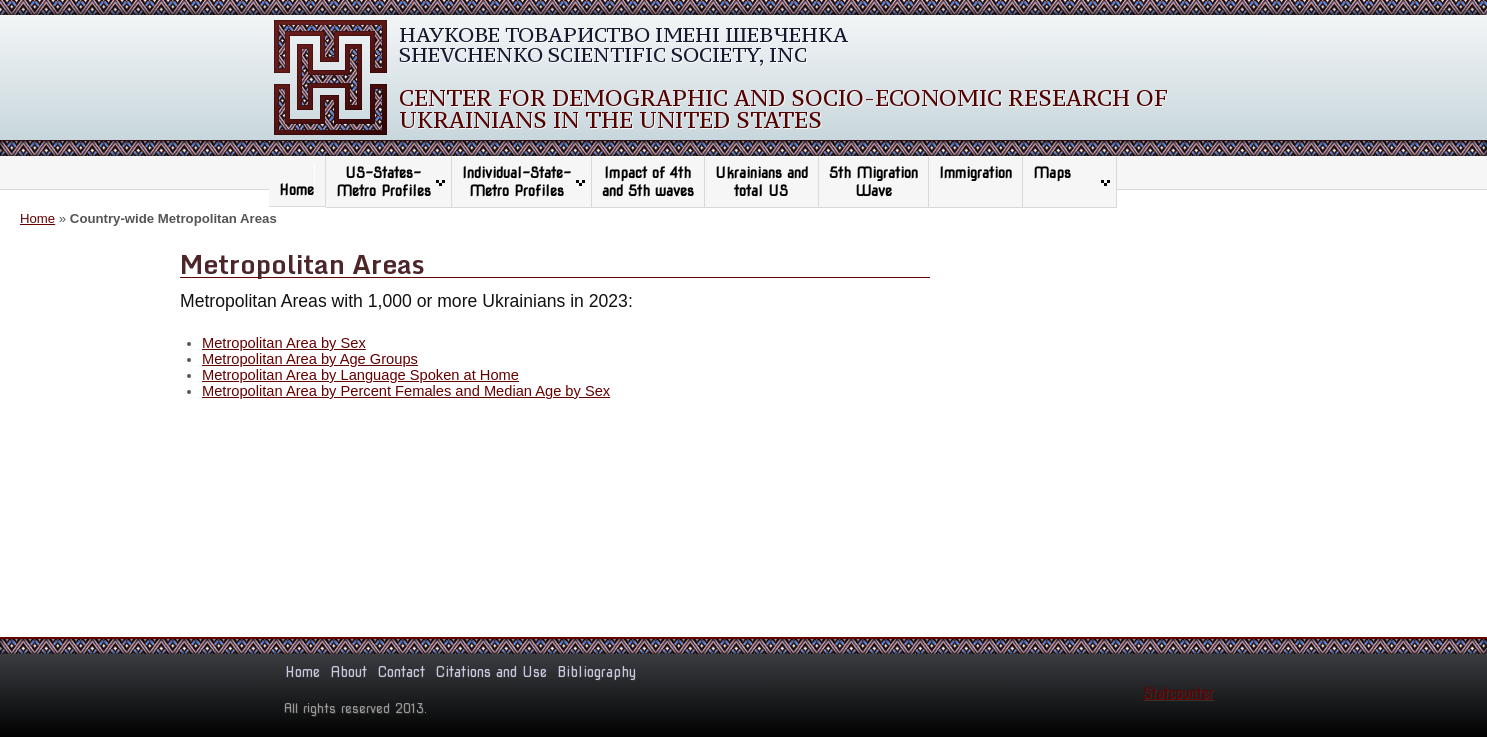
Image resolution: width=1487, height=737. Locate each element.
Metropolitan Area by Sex (284, 343)
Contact (401, 672)
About (348, 672)
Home (297, 190)
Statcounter (1178, 693)
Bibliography (596, 672)
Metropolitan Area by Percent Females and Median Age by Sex (406, 391)
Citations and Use (491, 672)
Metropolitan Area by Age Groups (310, 359)
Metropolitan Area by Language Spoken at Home (360, 375)
